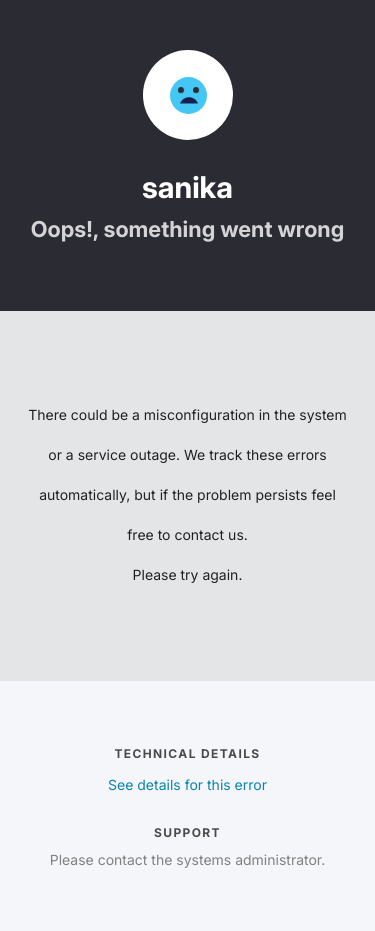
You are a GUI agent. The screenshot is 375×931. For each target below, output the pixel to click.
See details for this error (187, 785)
